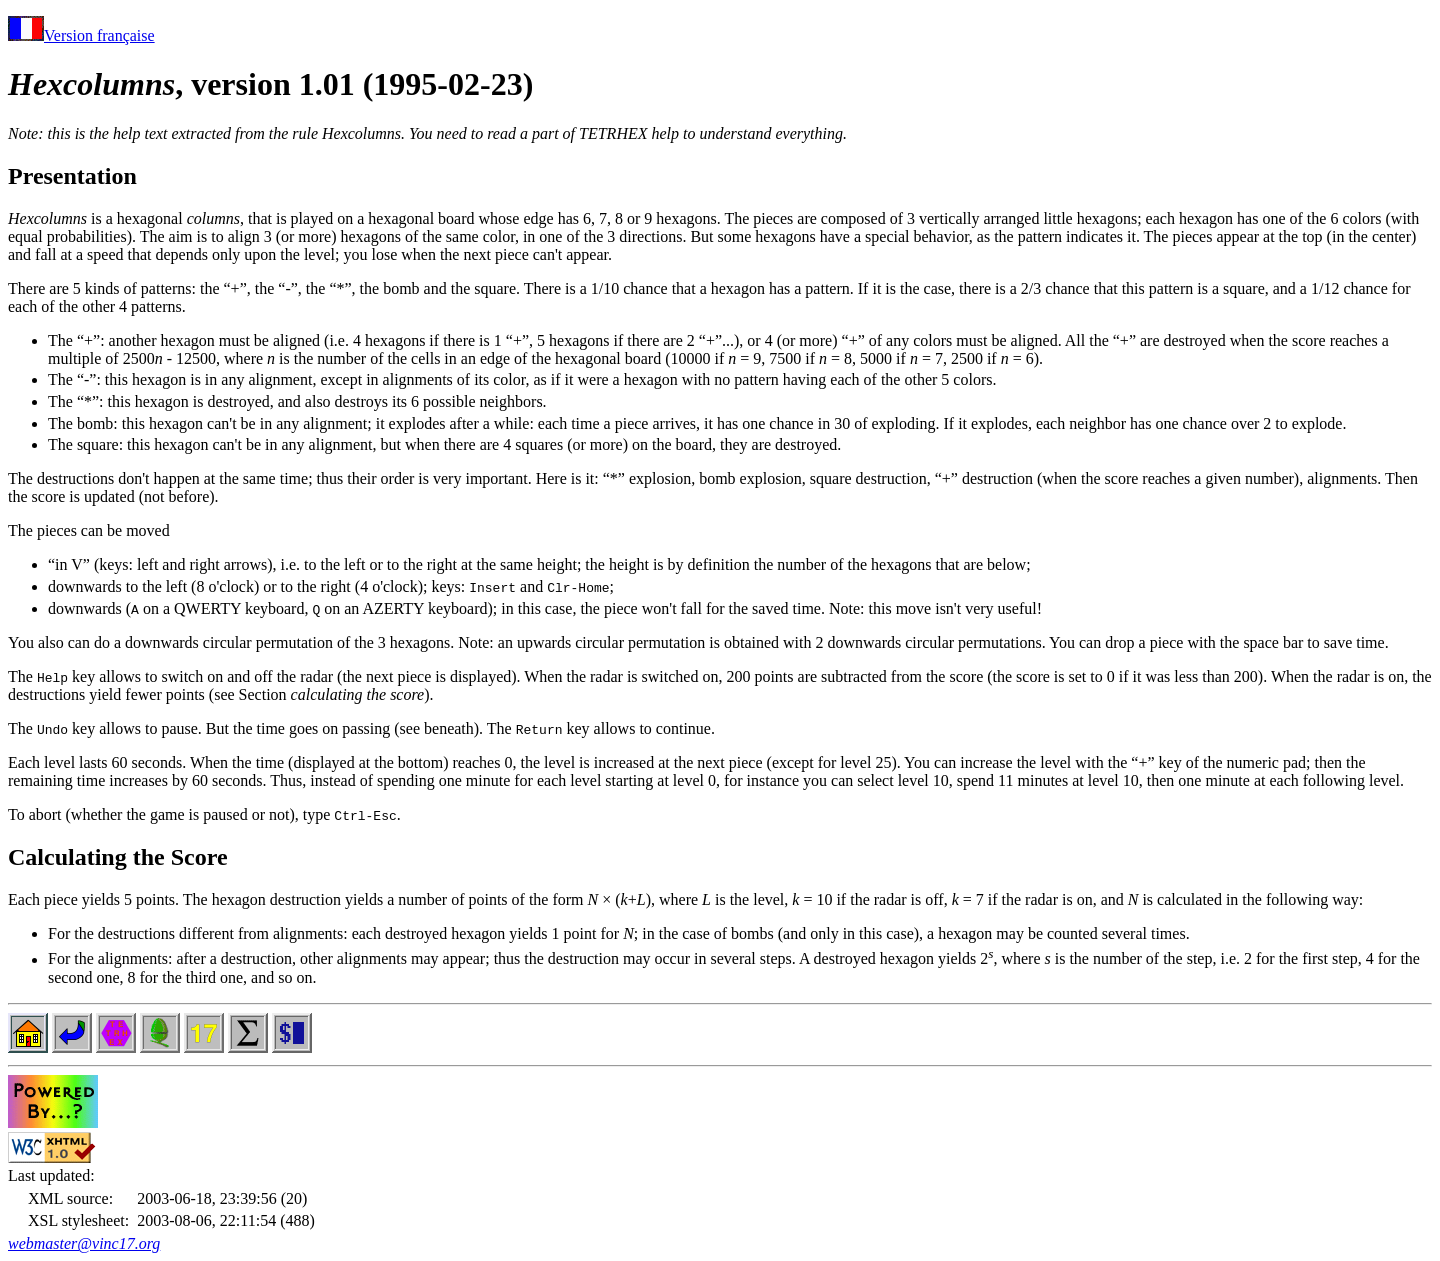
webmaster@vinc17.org (84, 1243)
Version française (81, 35)
